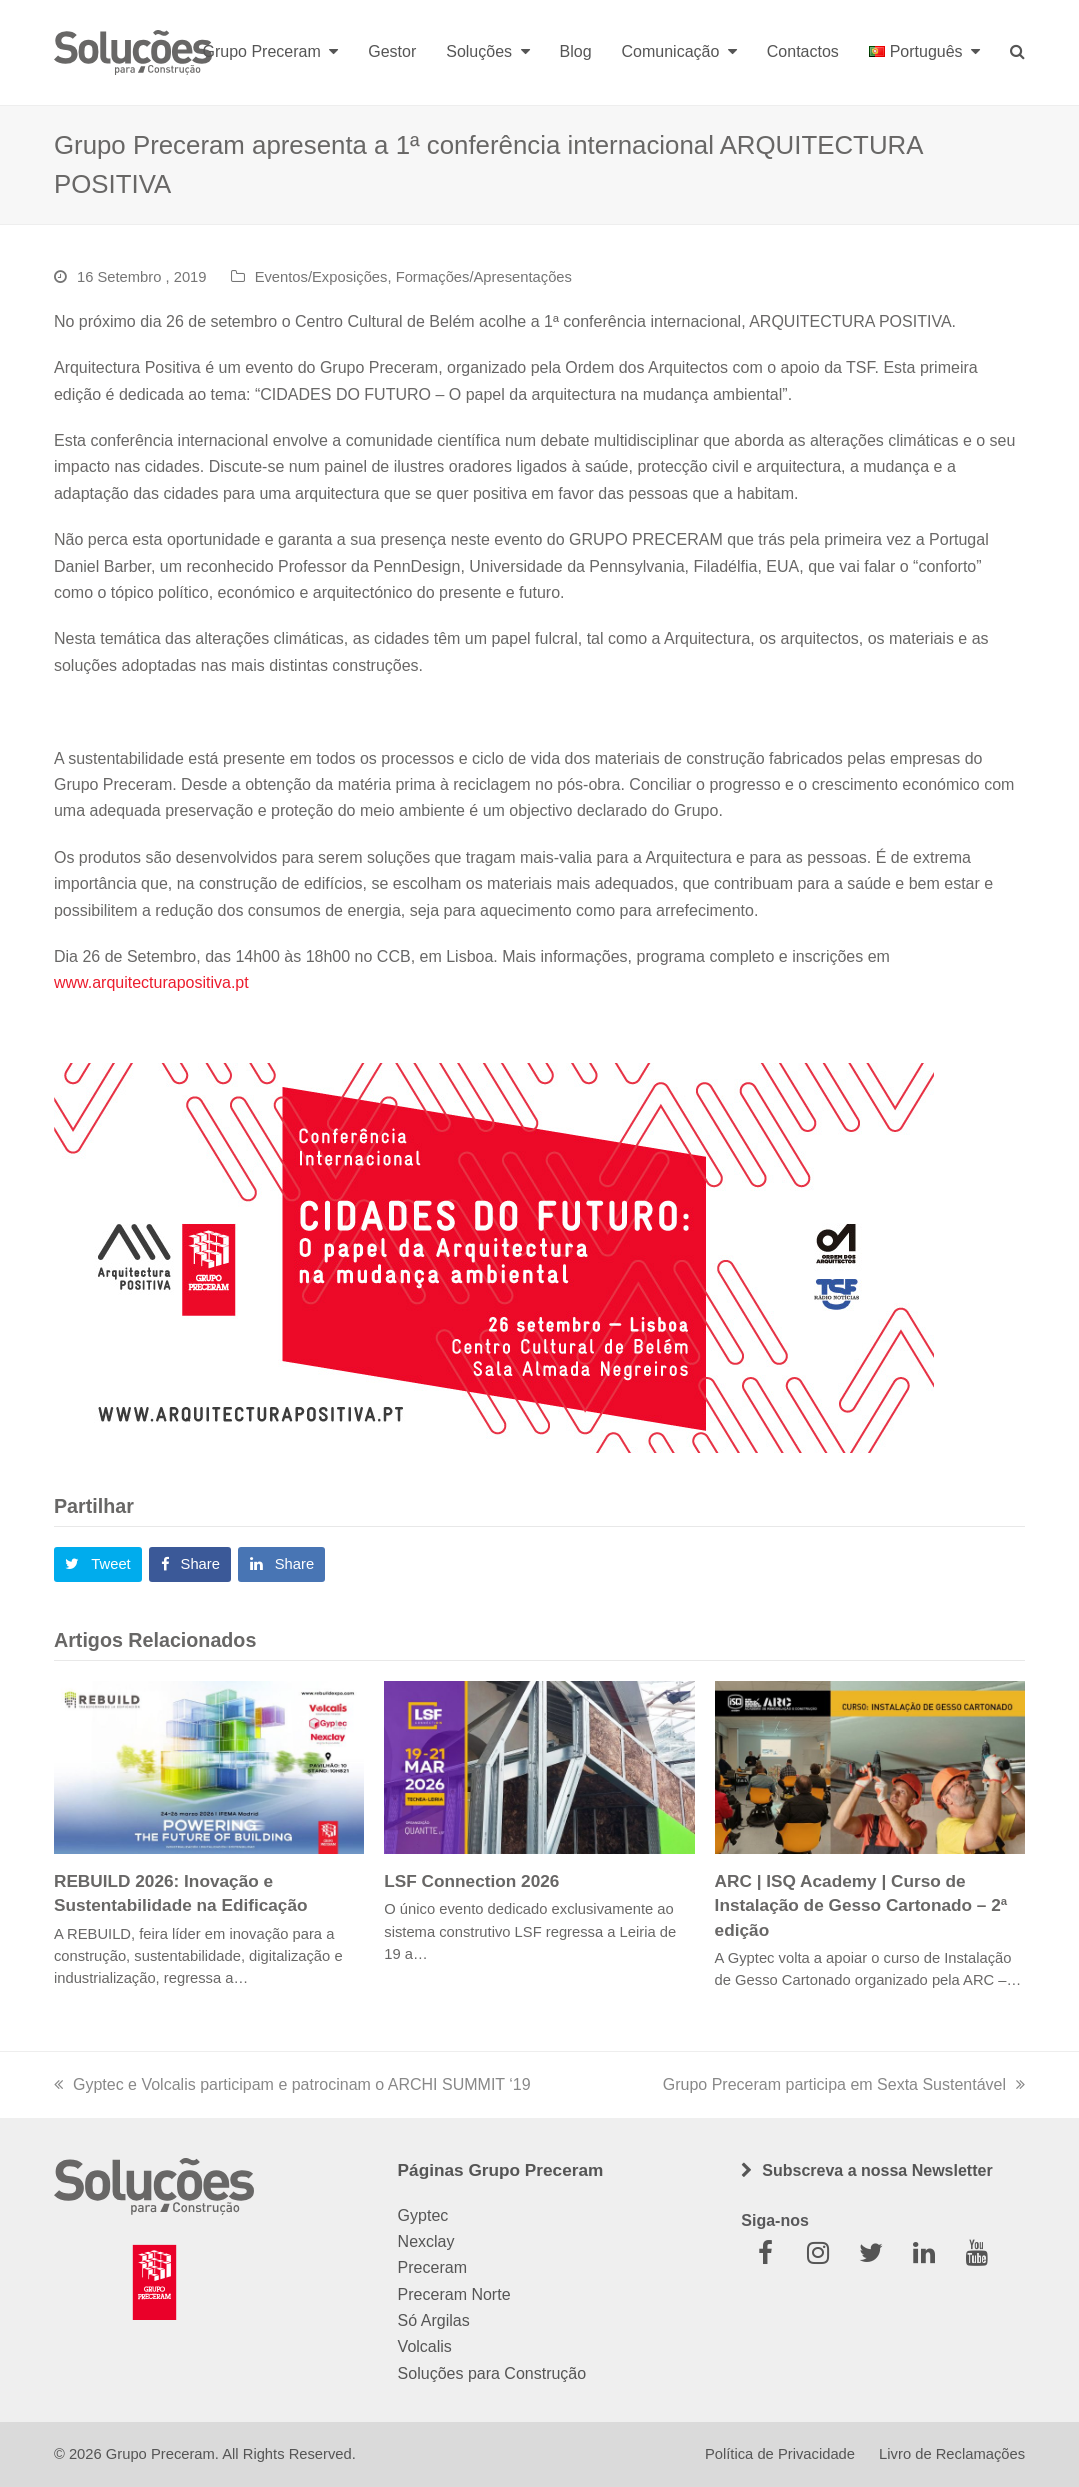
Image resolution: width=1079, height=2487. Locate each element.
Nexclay (426, 2241)
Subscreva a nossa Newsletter (877, 2170)
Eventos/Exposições (321, 277)
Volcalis (425, 2346)
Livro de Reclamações (952, 2454)
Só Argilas (434, 2320)
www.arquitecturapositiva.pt (151, 982)
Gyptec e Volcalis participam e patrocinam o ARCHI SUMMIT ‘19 (292, 2084)
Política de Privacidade (780, 2454)
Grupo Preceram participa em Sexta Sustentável (844, 2084)
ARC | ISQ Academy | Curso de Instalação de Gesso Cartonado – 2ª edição (861, 1905)
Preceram (432, 2267)
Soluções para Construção (492, 2373)
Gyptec (423, 2215)
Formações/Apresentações (484, 277)
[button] (98, 1565)
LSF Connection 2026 (471, 1881)
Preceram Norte (454, 2294)
